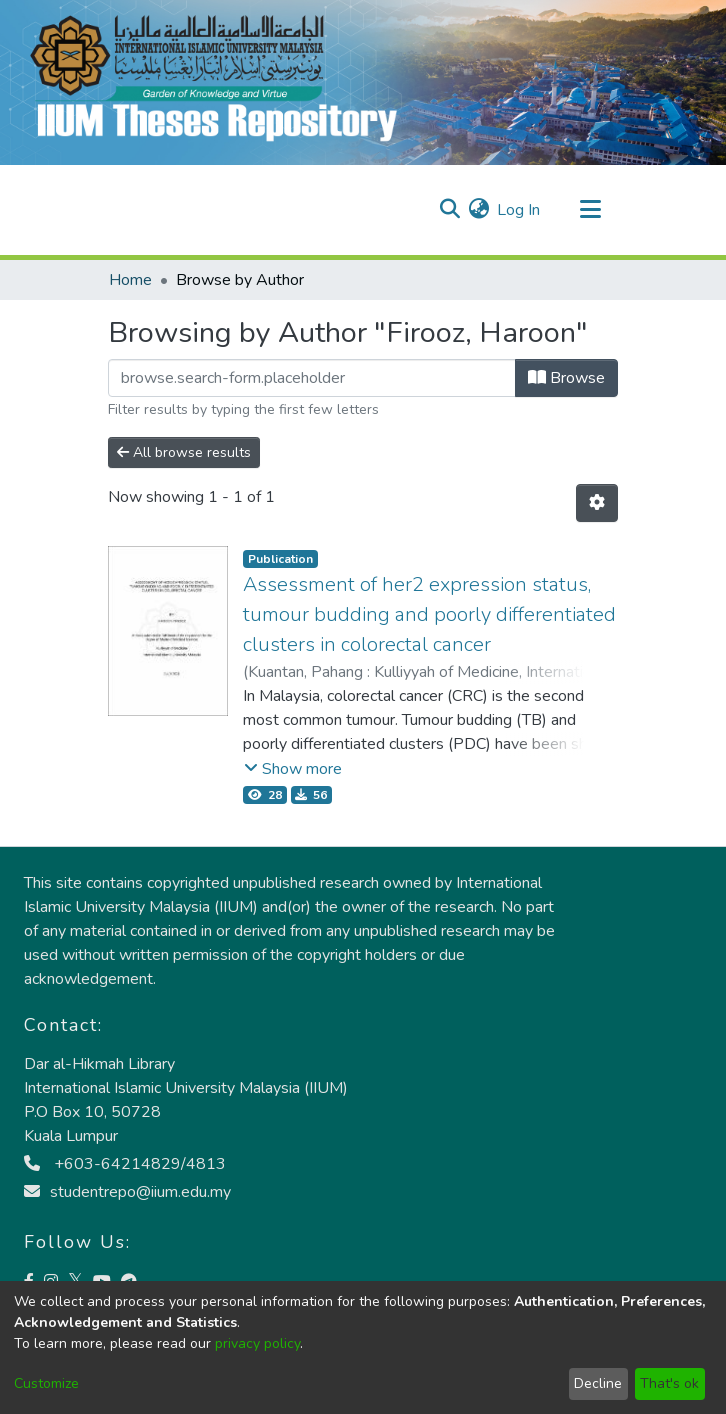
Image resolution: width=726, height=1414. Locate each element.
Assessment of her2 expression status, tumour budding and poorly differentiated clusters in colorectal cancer (429, 614)
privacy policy (257, 1343)
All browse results (184, 452)
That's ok (669, 1383)
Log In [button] (519, 210)
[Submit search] (449, 210)
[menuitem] (478, 210)
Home (130, 280)
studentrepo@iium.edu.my (127, 1192)
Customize (46, 1383)
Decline (598, 1383)
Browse (566, 378)
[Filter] (312, 378)
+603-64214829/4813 (125, 1164)
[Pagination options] (597, 503)
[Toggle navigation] (590, 210)
